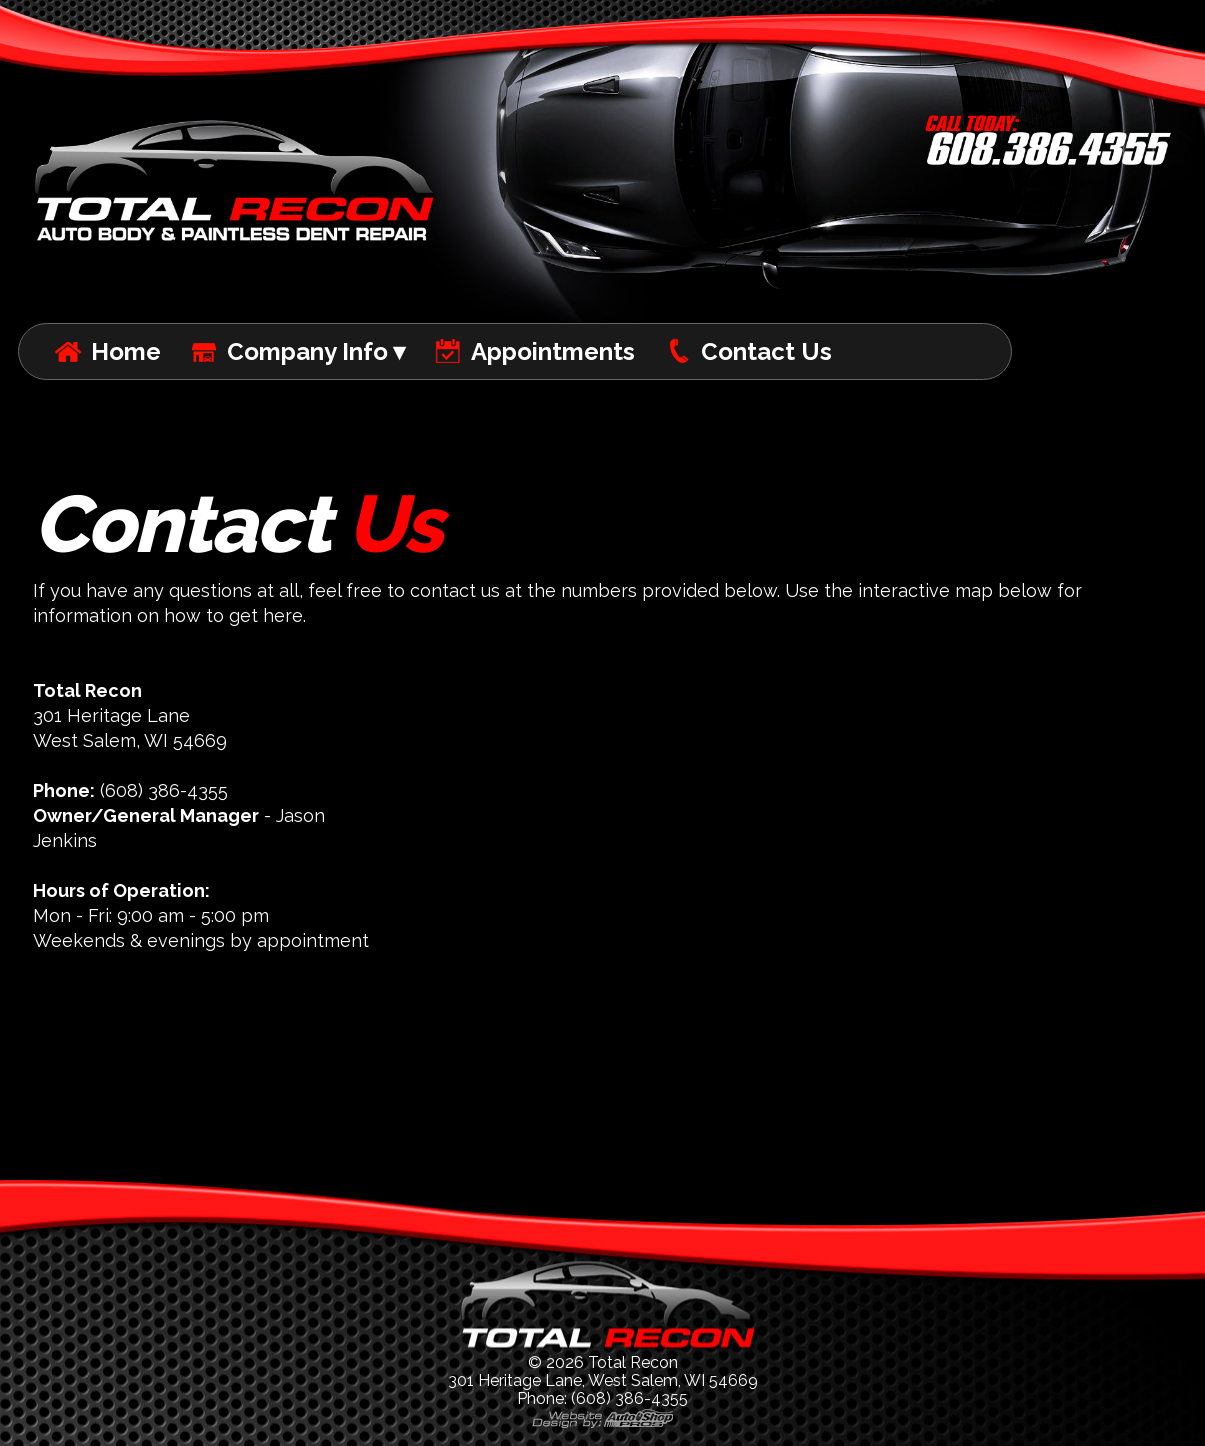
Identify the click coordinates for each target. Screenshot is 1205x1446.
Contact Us (766, 351)
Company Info (307, 351)
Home (126, 351)
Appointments (553, 351)
